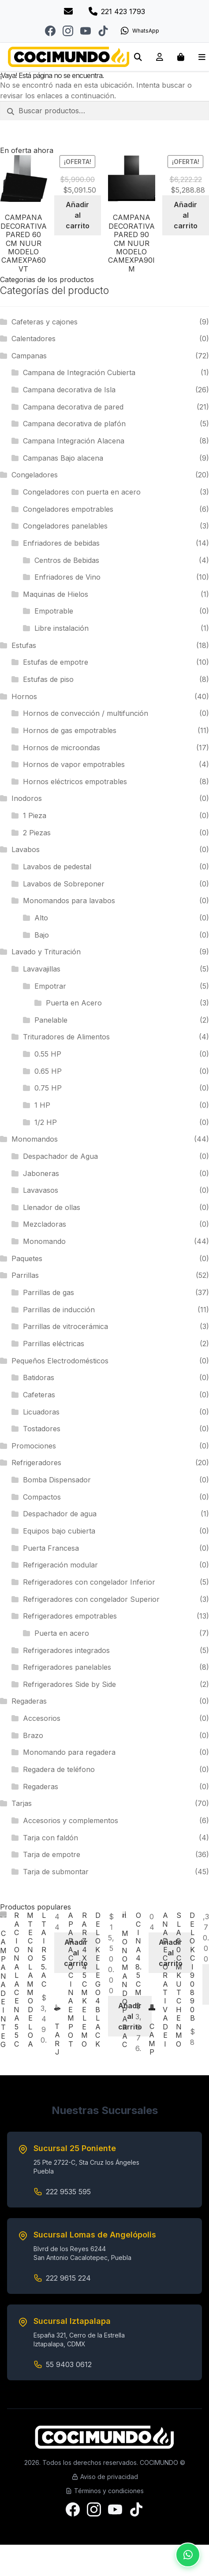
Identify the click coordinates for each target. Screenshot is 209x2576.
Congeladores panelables (65, 525)
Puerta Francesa (51, 1548)
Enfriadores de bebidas (61, 543)
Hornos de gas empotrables (69, 730)
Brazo (33, 1735)
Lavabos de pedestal (57, 866)
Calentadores (33, 338)
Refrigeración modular (60, 1564)
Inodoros (26, 798)
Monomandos (34, 1139)
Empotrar (50, 986)
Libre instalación (61, 628)
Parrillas (25, 1275)
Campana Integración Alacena (73, 440)
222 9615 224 (68, 2278)
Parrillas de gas (48, 1292)
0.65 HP (48, 1071)
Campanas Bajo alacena (63, 458)
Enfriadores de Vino (67, 577)
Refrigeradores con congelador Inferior (89, 1582)
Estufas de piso (48, 679)
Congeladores (34, 474)
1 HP (42, 1105)
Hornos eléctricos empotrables (75, 781)
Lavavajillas (41, 968)
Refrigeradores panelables (67, 1667)
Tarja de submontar (56, 1871)
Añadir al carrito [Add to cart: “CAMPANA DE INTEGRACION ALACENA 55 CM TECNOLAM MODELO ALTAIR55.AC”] (76, 1953)
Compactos (42, 1497)
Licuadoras (41, 1411)
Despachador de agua (60, 1513)
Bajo (41, 935)
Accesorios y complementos (70, 1820)
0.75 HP (48, 1087)
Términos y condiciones (104, 2490)
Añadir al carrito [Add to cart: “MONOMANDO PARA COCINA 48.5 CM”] (171, 1953)
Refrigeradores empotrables (70, 1616)
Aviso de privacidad (104, 2476)
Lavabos (25, 849)
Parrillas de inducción (59, 1309)
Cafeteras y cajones (44, 321)
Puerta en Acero (74, 1002)
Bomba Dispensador (57, 1479)
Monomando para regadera (69, 1752)
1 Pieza (34, 815)
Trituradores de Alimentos (66, 1036)
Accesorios (41, 1718)
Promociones (33, 1445)
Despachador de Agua (60, 1156)
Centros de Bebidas (66, 560)
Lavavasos (40, 1190)
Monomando (44, 1241)
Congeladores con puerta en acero (82, 492)
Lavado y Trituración (46, 951)
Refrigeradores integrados (66, 1650)
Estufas (23, 645)
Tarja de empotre (51, 1854)
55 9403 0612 (69, 2364)
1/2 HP (45, 1122)
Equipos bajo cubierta (59, 1530)
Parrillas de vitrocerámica (65, 1326)
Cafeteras (39, 1394)
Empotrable (53, 611)
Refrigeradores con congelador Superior (91, 1599)
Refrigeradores (36, 1462)
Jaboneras (41, 1173)
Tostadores (41, 1428)
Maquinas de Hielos (55, 594)
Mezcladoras (44, 1224)
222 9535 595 (68, 2191)
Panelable (50, 1020)
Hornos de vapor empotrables (74, 764)
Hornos (24, 696)
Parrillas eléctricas (53, 1343)
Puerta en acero (61, 1633)
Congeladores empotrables (68, 509)
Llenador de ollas (51, 1207)
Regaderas (29, 1701)
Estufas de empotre (55, 662)
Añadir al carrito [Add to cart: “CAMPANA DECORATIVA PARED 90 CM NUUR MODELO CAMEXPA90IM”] (186, 215)
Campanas (29, 355)
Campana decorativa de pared (73, 406)
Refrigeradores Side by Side (69, 1684)
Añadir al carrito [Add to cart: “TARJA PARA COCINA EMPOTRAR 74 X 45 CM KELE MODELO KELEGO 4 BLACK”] (130, 2016)
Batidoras (38, 1377)
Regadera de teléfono (59, 1769)
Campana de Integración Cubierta (79, 372)
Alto (41, 917)
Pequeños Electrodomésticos (59, 1360)
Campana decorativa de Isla (69, 389)
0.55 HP (47, 1054)
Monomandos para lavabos (69, 900)
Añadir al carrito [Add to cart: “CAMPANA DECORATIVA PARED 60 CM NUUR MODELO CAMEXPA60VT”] (78, 215)
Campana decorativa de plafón (74, 423)
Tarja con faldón (50, 1837)
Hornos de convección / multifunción (85, 713)
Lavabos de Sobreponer (63, 883)
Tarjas (21, 1803)
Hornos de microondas (61, 747)
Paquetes (26, 1258)
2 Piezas (37, 832)
